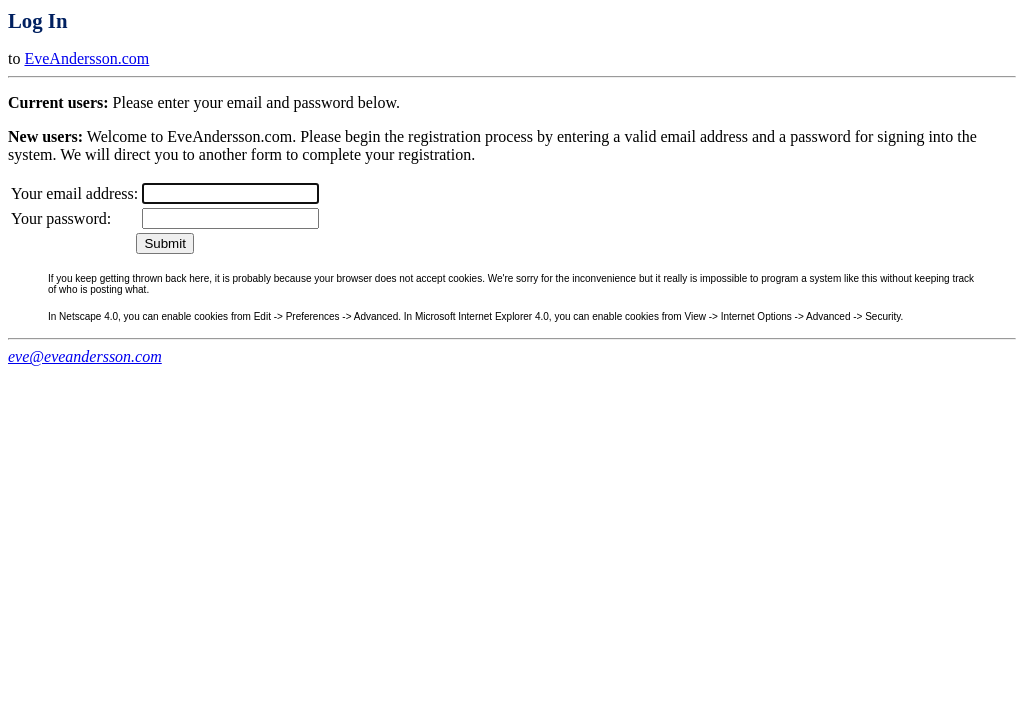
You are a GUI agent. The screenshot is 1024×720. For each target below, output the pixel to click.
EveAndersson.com (86, 58)
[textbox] (230, 193)
